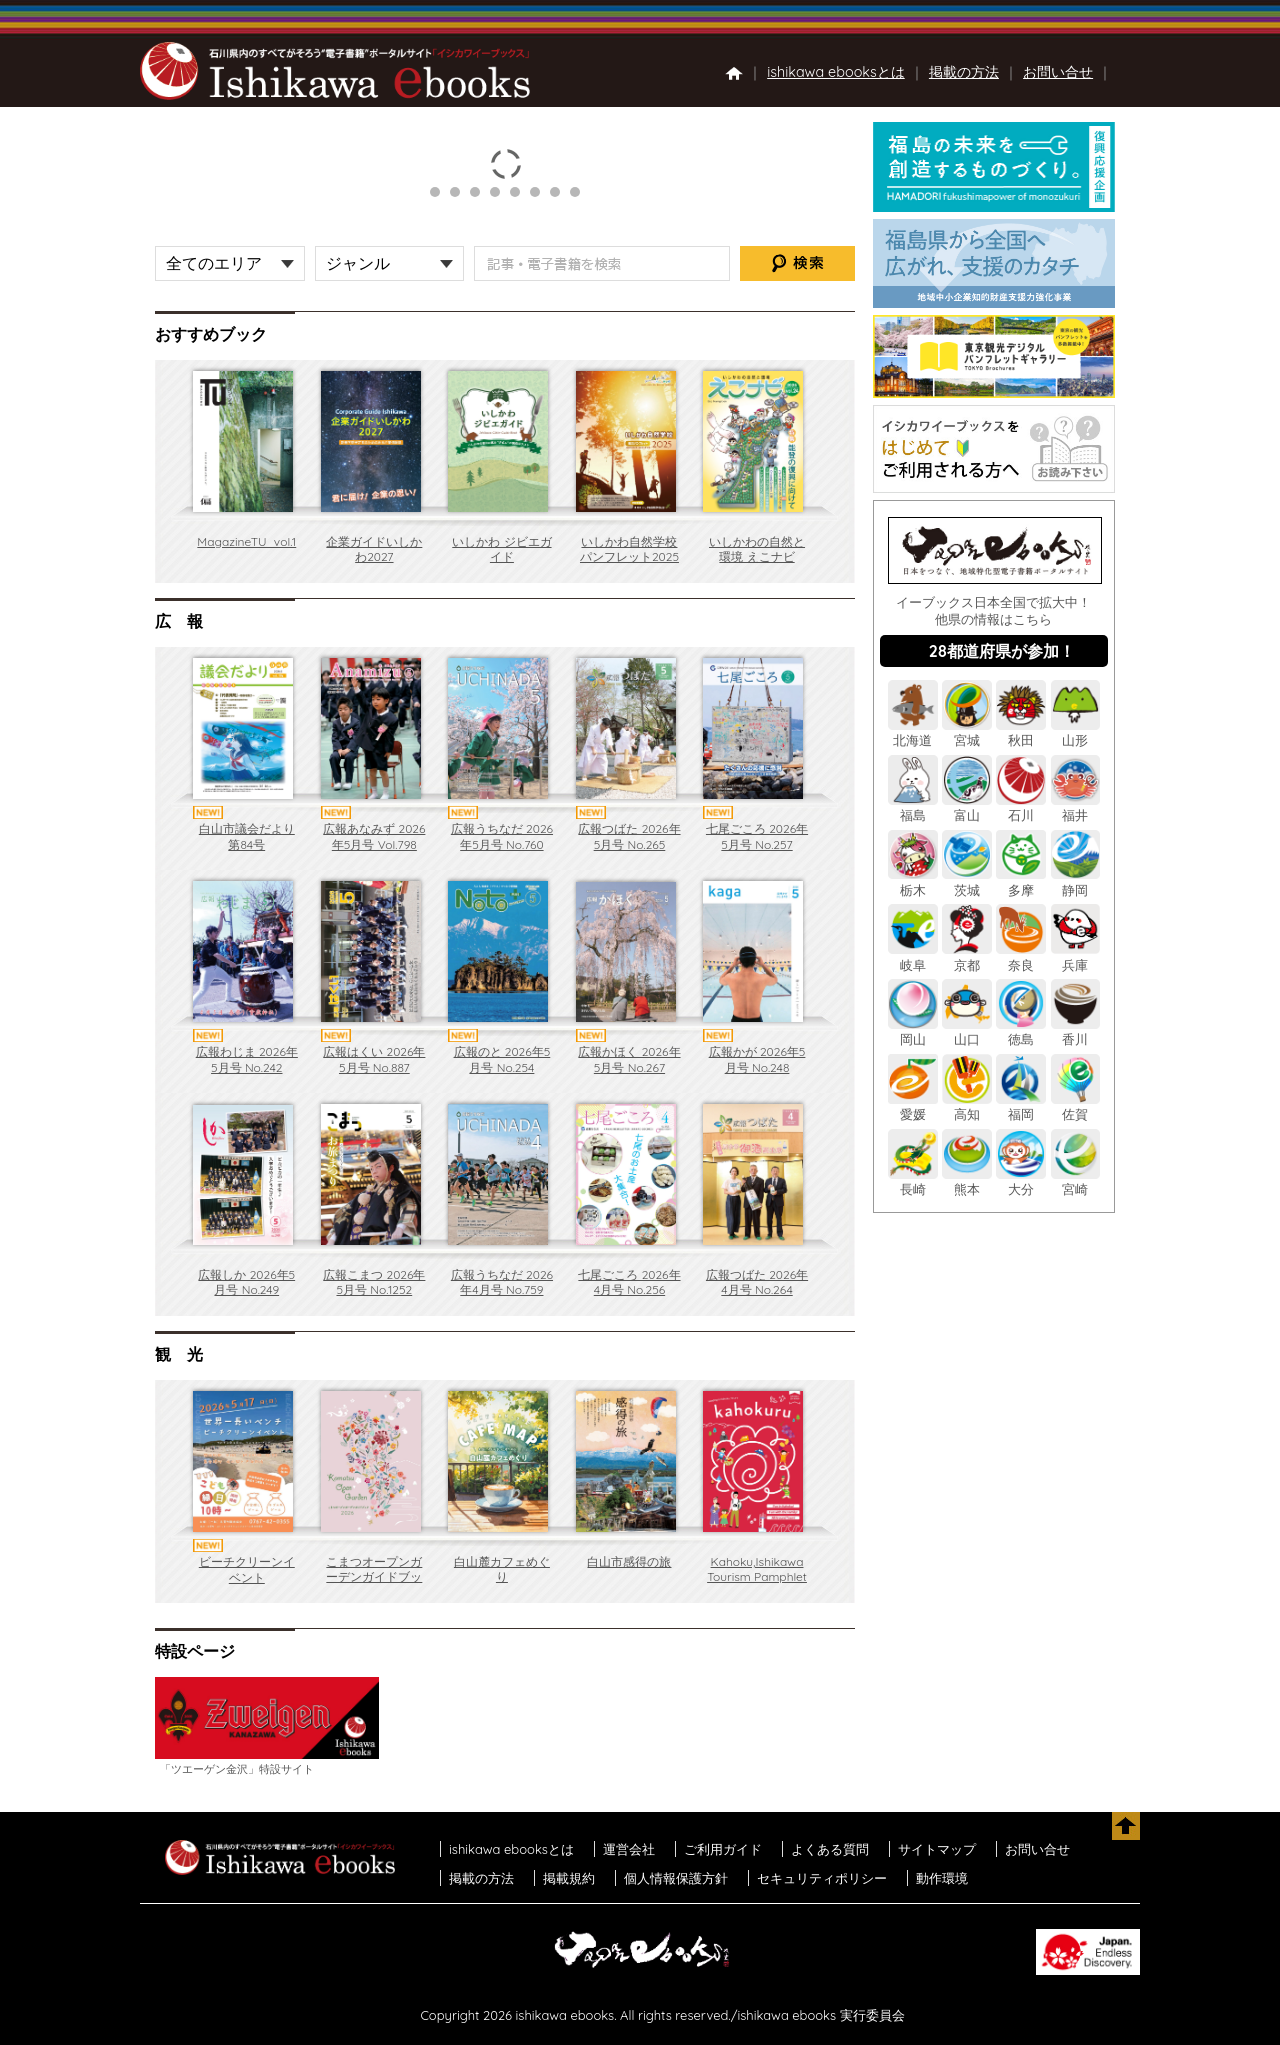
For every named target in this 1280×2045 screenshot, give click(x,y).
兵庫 (1076, 956)
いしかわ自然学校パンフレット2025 (629, 549)
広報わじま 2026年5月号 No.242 (247, 1059)
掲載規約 (569, 1878)
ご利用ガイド (723, 1849)
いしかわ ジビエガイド (501, 549)
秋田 (1021, 732)
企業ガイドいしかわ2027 (374, 549)
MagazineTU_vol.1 (246, 541)
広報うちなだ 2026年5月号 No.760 (502, 836)
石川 (1021, 807)
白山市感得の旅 (629, 1561)
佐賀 (1076, 1106)
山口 (967, 1031)
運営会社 (629, 1849)
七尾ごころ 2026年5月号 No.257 (757, 836)
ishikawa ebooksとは (836, 72)
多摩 (1021, 881)
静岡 (1076, 881)
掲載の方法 (964, 72)
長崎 (913, 1181)
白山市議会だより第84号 (247, 836)
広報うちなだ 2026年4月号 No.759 (502, 1282)
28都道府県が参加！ (1002, 651)
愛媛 (913, 1106)
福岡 (1021, 1106)
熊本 (967, 1181)
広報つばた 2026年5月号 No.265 (629, 836)
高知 (967, 1106)
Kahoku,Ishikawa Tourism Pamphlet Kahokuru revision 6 (757, 1585)
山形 (1076, 732)
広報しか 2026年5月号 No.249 (246, 1282)
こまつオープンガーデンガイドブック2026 (374, 1577)
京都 (967, 956)
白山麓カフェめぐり (502, 1569)
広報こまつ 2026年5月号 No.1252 (374, 1282)
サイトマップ (937, 1849)
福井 (1076, 807)
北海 (913, 732)
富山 (967, 807)
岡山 (913, 1031)
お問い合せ (1058, 72)
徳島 (1021, 1031)
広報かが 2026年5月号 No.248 (757, 1059)
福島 (913, 807)
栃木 (913, 881)
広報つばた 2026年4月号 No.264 (757, 1282)
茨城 (967, 881)
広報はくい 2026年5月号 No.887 (374, 1059)
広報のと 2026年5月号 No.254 (502, 1059)
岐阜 (913, 956)
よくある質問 (830, 1849)
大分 (1021, 1181)
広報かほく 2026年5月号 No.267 (629, 1059)
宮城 (967, 732)
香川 (1076, 1031)
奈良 (1021, 956)
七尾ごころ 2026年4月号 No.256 (629, 1282)
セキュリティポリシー (822, 1878)
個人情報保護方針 (676, 1878)
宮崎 (1076, 1181)
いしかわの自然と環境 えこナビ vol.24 (757, 557)
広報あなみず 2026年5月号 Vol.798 (374, 836)
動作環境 (942, 1878)
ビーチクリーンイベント (247, 1569)
